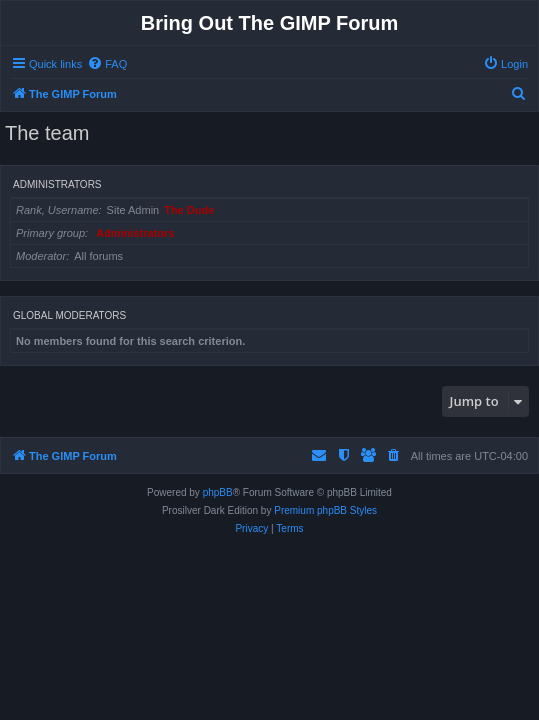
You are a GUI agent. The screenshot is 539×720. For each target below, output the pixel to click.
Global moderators (69, 315)
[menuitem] (107, 64)
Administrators (57, 184)
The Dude (189, 210)
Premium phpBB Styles (325, 510)
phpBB (218, 492)
